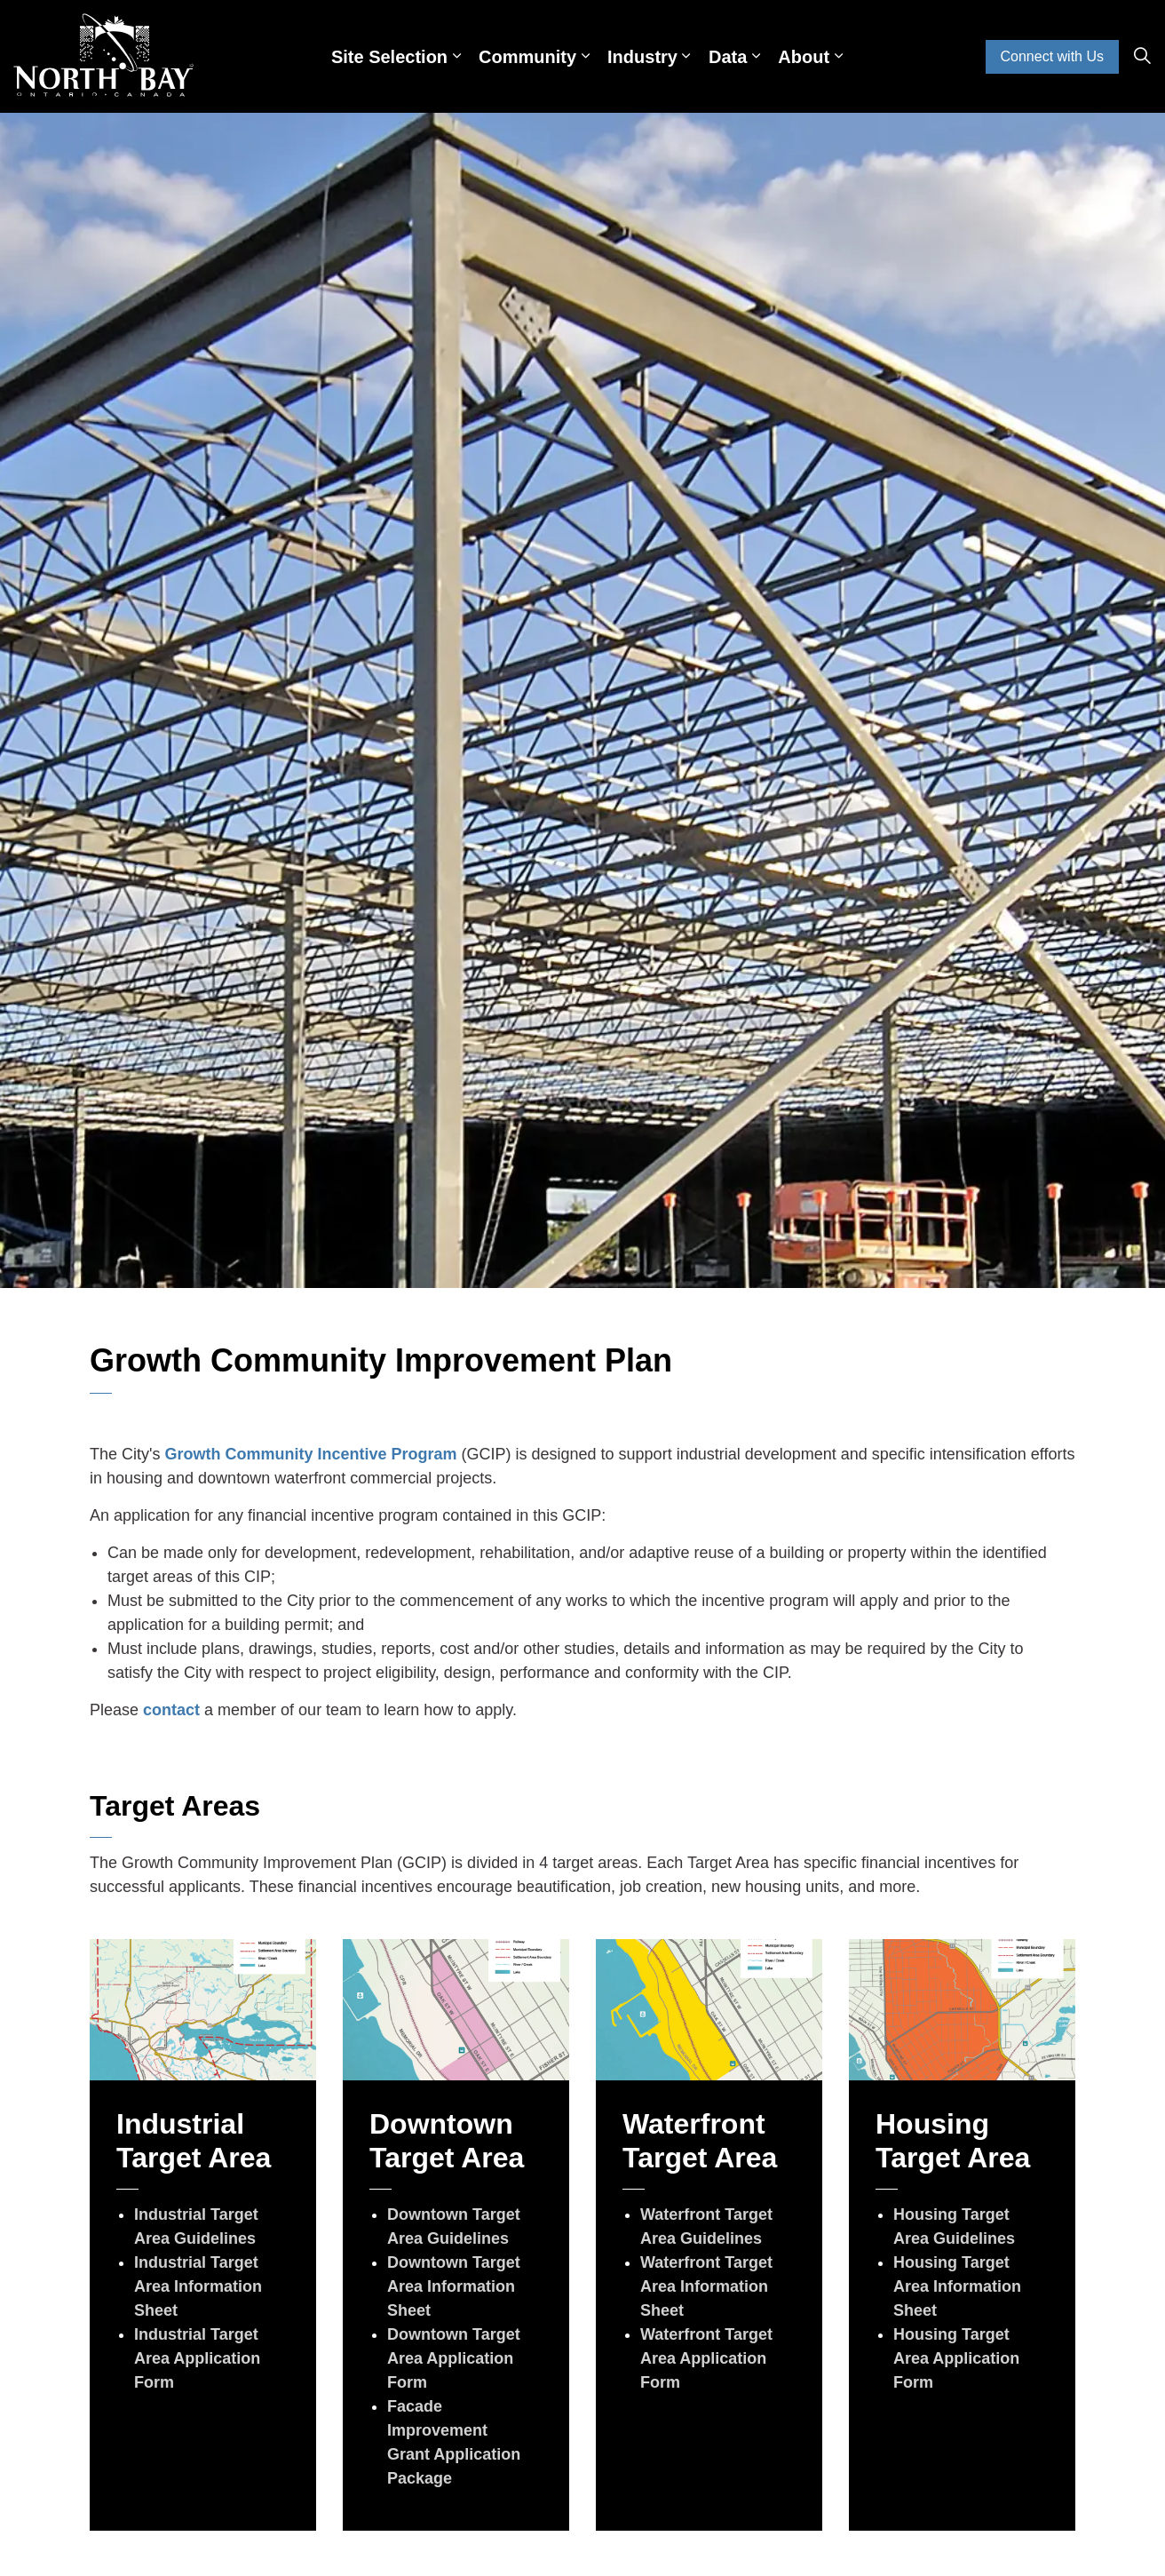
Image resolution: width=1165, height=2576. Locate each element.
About (803, 57)
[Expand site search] (1142, 57)
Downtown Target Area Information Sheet (453, 2286)
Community (527, 57)
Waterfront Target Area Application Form (706, 2358)
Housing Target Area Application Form (956, 2358)
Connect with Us (1053, 57)
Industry (642, 57)
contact (171, 1710)
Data (728, 57)
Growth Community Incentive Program (310, 1454)
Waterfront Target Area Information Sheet (706, 2286)
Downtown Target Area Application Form (453, 2358)
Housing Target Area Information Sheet (957, 2286)
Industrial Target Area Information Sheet (198, 2286)
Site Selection (389, 57)
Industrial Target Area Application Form (197, 2358)
